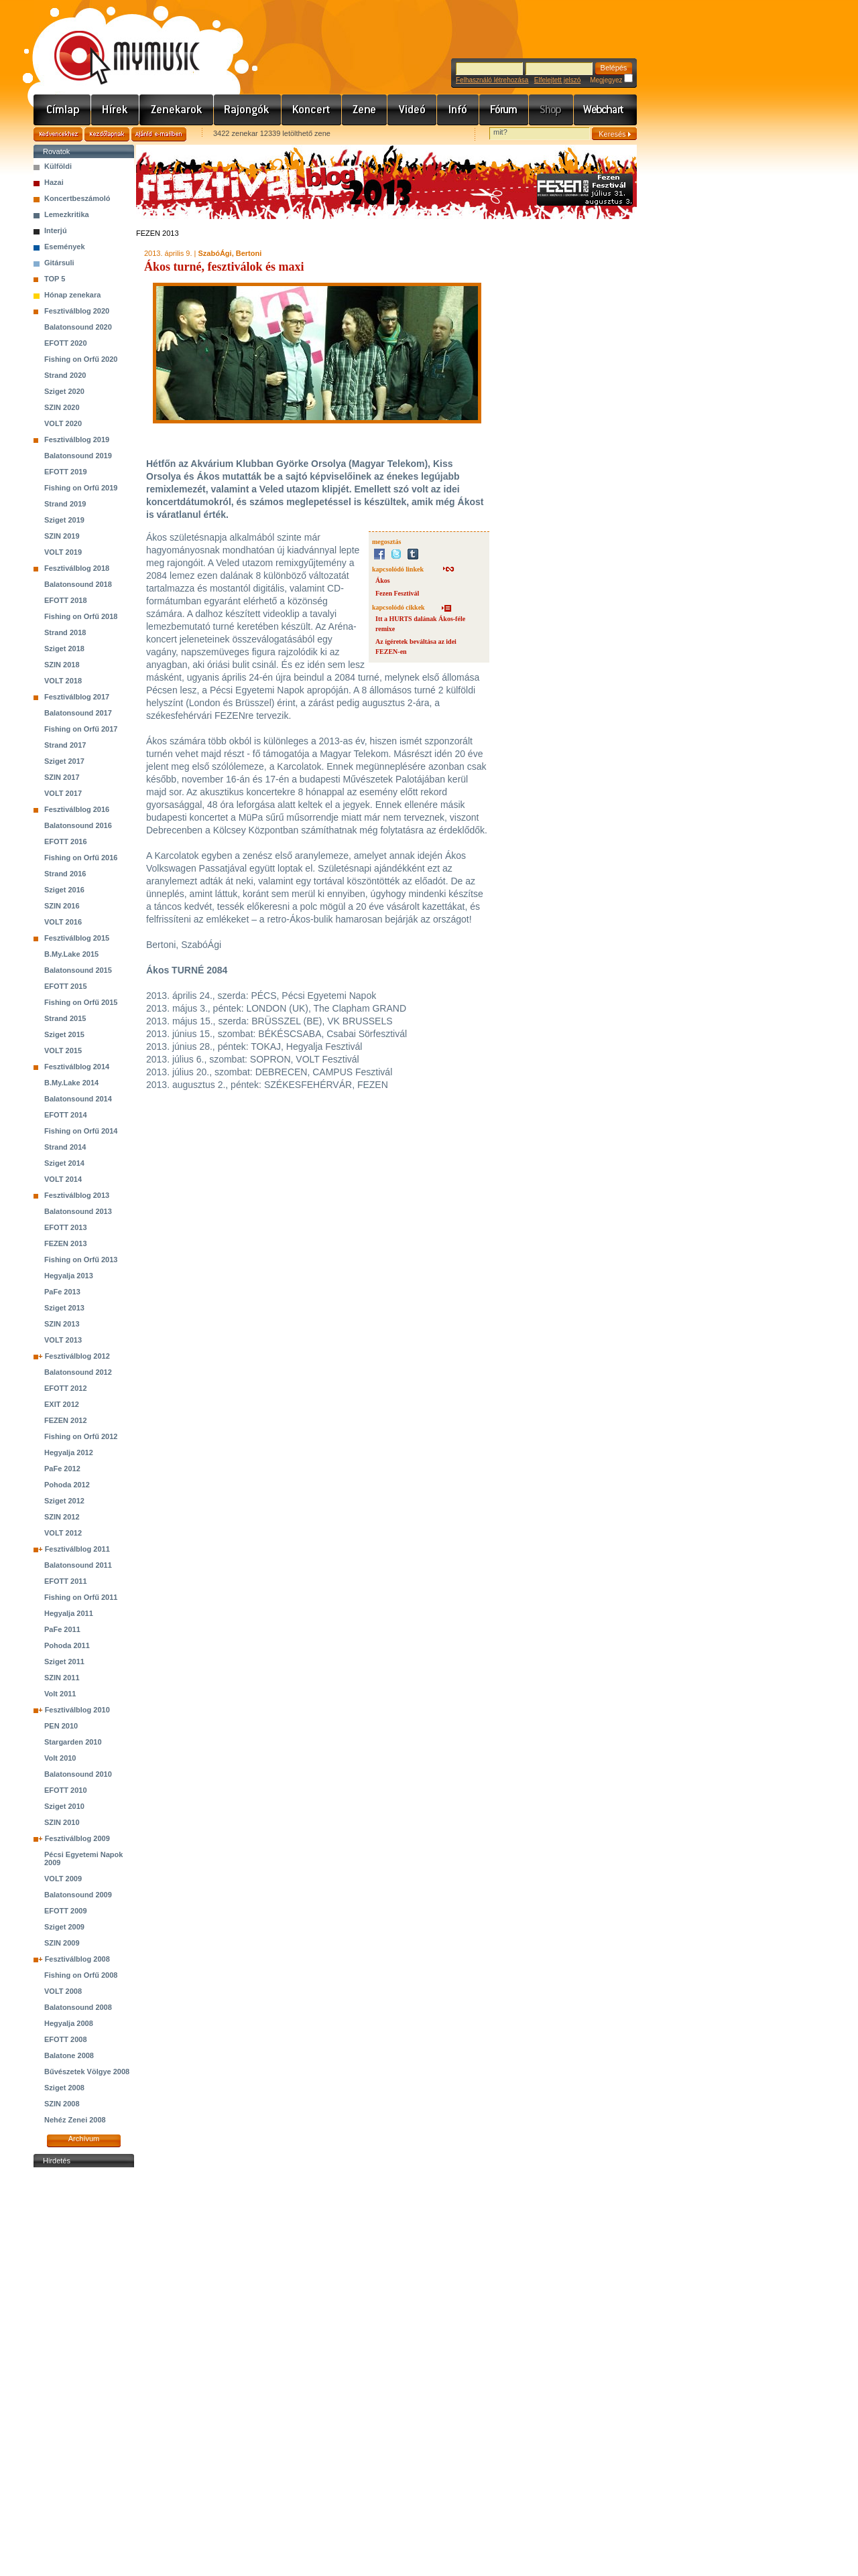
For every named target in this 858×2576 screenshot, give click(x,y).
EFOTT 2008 (65, 2039)
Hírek (115, 109)
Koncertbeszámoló (77, 198)
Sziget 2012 (64, 1501)
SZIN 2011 (62, 1678)
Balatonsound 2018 (78, 584)
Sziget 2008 (64, 2088)
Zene (364, 109)
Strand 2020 (65, 375)
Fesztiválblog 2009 (77, 1838)
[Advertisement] (84, 2372)
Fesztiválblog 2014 (76, 1067)
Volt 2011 (60, 1694)
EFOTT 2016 (65, 841)
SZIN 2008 (62, 2104)
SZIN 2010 (62, 1822)
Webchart (605, 109)
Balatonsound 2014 (78, 1099)
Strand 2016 (65, 874)
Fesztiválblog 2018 (76, 568)
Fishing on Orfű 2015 (80, 1002)
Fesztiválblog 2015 (76, 938)
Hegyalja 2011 (68, 1613)
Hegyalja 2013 (68, 1276)
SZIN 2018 (62, 665)
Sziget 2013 (64, 1308)
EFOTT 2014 (65, 1115)
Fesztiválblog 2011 (77, 1549)
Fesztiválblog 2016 (76, 809)
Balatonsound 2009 (78, 1895)
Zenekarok (176, 109)
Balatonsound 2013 (78, 1211)
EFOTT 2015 (65, 986)
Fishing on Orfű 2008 (80, 1975)
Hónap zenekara (72, 295)
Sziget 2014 (64, 1163)
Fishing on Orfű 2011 (80, 1597)
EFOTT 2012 (65, 1388)
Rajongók (248, 109)
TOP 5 (54, 279)
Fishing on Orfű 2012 (80, 1436)
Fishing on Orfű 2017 (80, 729)
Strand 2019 (65, 504)
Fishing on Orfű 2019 (80, 488)
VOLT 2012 (63, 1533)
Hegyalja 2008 (68, 2023)
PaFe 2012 (62, 1469)
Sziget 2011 (64, 1661)
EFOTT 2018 (65, 600)
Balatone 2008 (69, 2055)
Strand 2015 (65, 1018)
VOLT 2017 (63, 793)
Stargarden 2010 (73, 1742)
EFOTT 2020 (65, 343)
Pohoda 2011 (67, 1645)
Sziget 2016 (64, 890)
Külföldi (58, 166)
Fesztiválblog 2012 (77, 1356)
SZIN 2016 (62, 906)
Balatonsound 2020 (78, 327)
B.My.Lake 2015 (71, 954)
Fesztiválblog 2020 (76, 311)
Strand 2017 (65, 745)
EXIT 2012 (61, 1404)
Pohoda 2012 (67, 1485)
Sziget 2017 (64, 761)
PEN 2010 (61, 1726)
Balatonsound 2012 (78, 1372)
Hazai (54, 182)
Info (458, 109)
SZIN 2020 (62, 407)
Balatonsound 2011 (78, 1565)
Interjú (55, 230)
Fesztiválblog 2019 (76, 439)
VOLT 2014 (63, 1179)
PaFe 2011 (62, 1629)
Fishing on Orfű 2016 (80, 858)
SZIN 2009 (62, 1943)
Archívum (83, 2138)
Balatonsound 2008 (78, 2007)
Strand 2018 (65, 632)
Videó (412, 109)
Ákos (382, 580)
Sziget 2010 (64, 1806)
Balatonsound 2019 (78, 456)
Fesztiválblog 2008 (77, 1959)
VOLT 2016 (63, 922)
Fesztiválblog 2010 (77, 1710)
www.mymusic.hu (116, 43)
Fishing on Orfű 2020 (80, 359)
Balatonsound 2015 (78, 970)
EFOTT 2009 (65, 1911)
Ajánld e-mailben (158, 134)
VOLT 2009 (63, 1879)
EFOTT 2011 (65, 1581)
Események (64, 247)
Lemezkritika (66, 214)
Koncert (312, 109)
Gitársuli (59, 263)
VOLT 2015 (63, 1050)
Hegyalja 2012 (68, 1452)
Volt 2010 (60, 1758)
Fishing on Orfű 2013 (80, 1260)
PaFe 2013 (62, 1292)
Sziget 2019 (64, 520)
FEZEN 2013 (65, 1243)
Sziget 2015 (64, 1034)
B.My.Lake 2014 (71, 1083)
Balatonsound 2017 (78, 713)
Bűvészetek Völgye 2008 (86, 2071)
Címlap (62, 109)
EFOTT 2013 (65, 1227)
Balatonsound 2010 (78, 1774)
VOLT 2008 (63, 1991)
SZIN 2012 (62, 1517)
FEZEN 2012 (65, 1420)
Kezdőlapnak (106, 134)
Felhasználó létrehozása (492, 80)
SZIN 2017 (62, 777)
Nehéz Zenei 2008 (75, 2120)
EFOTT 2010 (65, 1790)
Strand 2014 (65, 1147)
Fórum (504, 109)
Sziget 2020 (64, 391)
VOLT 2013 (63, 1340)
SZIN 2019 (62, 536)
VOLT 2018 (63, 681)
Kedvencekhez (58, 134)
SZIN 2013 (62, 1324)
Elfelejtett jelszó (557, 80)
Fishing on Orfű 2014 (80, 1131)
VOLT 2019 (63, 552)
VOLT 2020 (63, 423)
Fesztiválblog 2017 (76, 697)
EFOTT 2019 (65, 472)
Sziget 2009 (64, 1927)
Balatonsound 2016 (78, 825)
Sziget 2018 (64, 649)
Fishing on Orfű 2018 (80, 616)
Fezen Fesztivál (397, 593)
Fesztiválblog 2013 (76, 1195)
